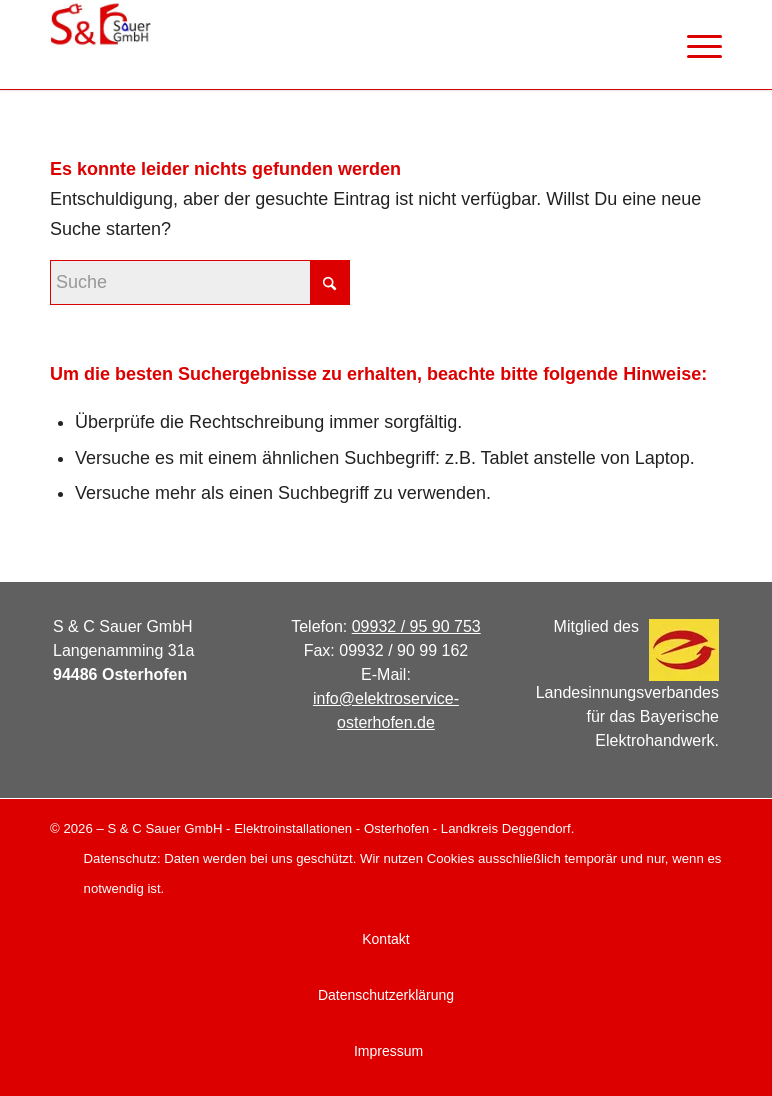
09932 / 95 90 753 (416, 626)
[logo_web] (100, 45)
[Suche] (200, 282)
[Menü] (694, 45)
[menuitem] (694, 45)
